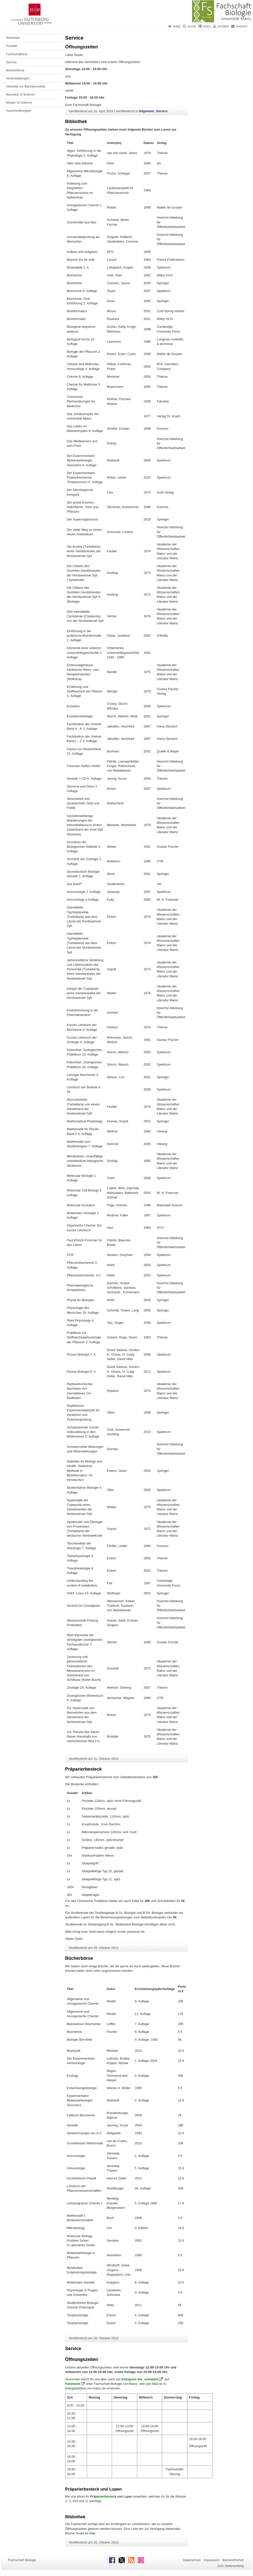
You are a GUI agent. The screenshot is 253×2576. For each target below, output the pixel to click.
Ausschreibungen (18, 110)
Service (11, 62)
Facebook (72, 2384)
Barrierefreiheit (233, 2560)
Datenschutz (192, 2560)
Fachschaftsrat (16, 54)
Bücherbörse (15, 70)
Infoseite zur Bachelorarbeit (25, 86)
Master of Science (19, 102)
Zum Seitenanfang (230, 2566)
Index (207, 26)
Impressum (211, 2560)
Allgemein (146, 111)
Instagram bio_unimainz (139, 2379)
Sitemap (223, 26)
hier (92, 2533)
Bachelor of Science (20, 94)
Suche (191, 26)
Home (176, 26)
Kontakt (242, 26)
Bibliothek (76, 121)
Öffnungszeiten (81, 46)
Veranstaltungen (18, 78)
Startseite (13, 38)
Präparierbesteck (83, 1769)
